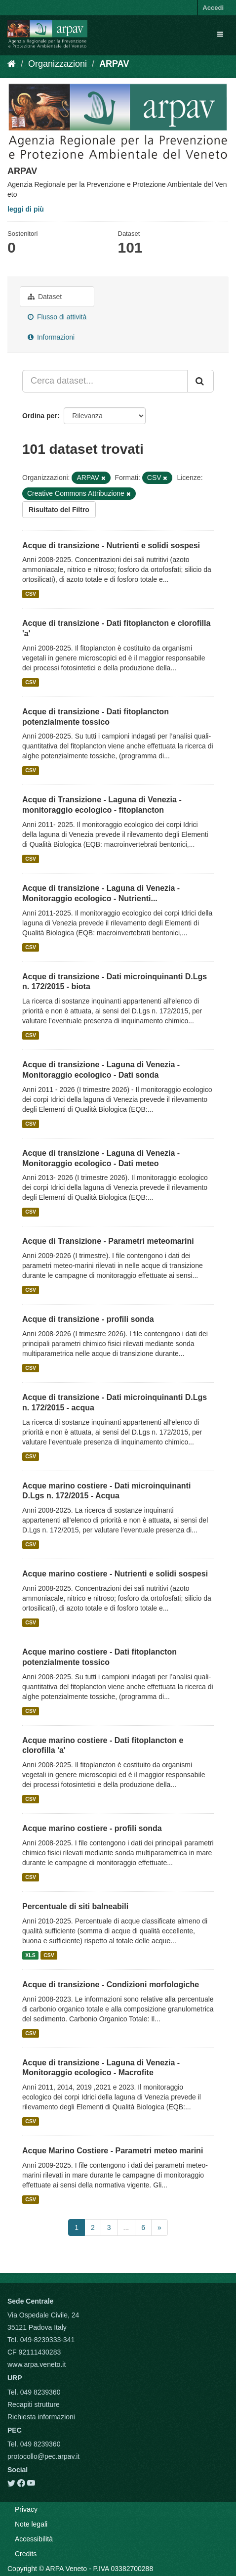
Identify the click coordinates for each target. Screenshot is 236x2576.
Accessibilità (34, 2539)
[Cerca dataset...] (105, 381)
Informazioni (51, 337)
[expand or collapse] (220, 34)
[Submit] (200, 381)
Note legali (31, 2524)
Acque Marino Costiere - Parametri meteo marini (112, 2150)
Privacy (26, 2509)
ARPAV (114, 64)
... (126, 2227)
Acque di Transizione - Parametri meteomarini (108, 1241)
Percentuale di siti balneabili (75, 1906)
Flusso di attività (57, 317)
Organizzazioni (57, 64)
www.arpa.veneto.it (36, 2364)
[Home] (11, 64)
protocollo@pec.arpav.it (43, 2456)
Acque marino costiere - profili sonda (92, 1828)
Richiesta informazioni (41, 2417)
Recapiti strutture (33, 2404)
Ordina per (39, 416)
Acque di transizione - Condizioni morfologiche (110, 1984)
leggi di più (25, 209)
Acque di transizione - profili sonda (88, 1319)
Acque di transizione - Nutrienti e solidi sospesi (111, 545)
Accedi (213, 7)
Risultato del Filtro (59, 510)
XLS (30, 1955)
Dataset (45, 297)
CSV (30, 594)
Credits (26, 2554)
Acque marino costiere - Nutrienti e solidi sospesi (115, 1574)
